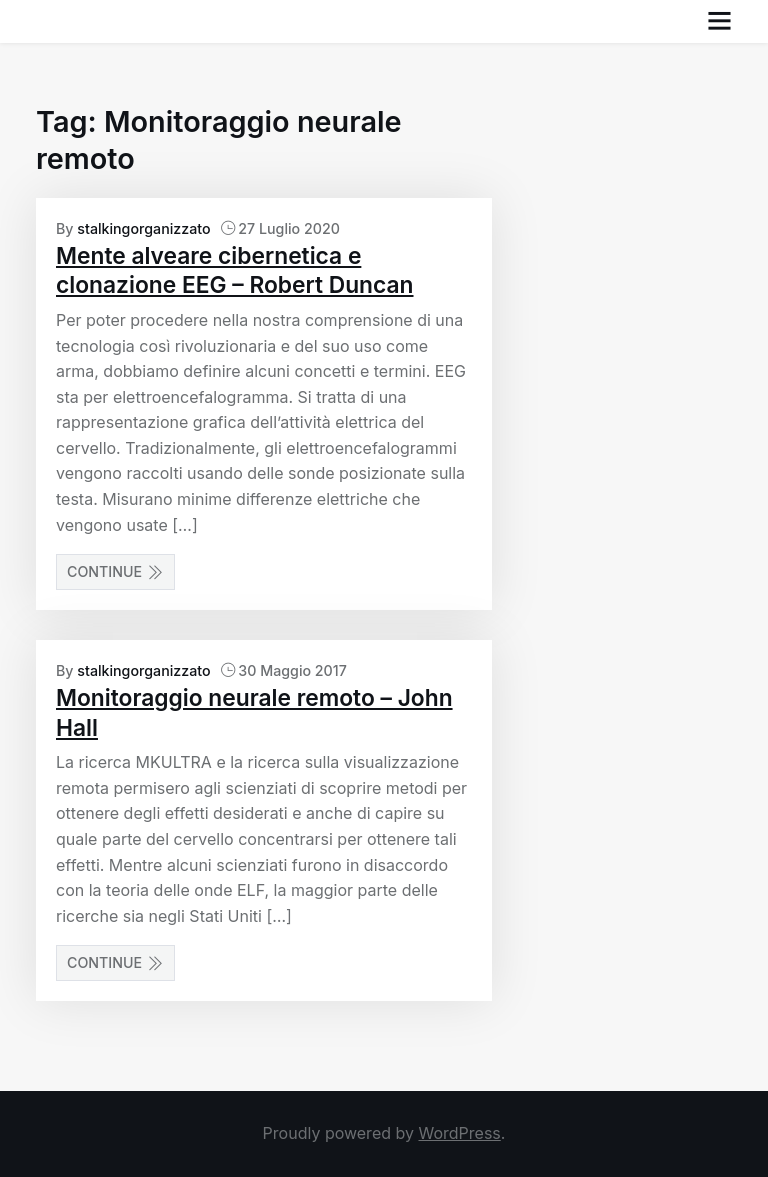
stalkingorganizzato (143, 228)
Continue (115, 572)
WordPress (459, 1133)
